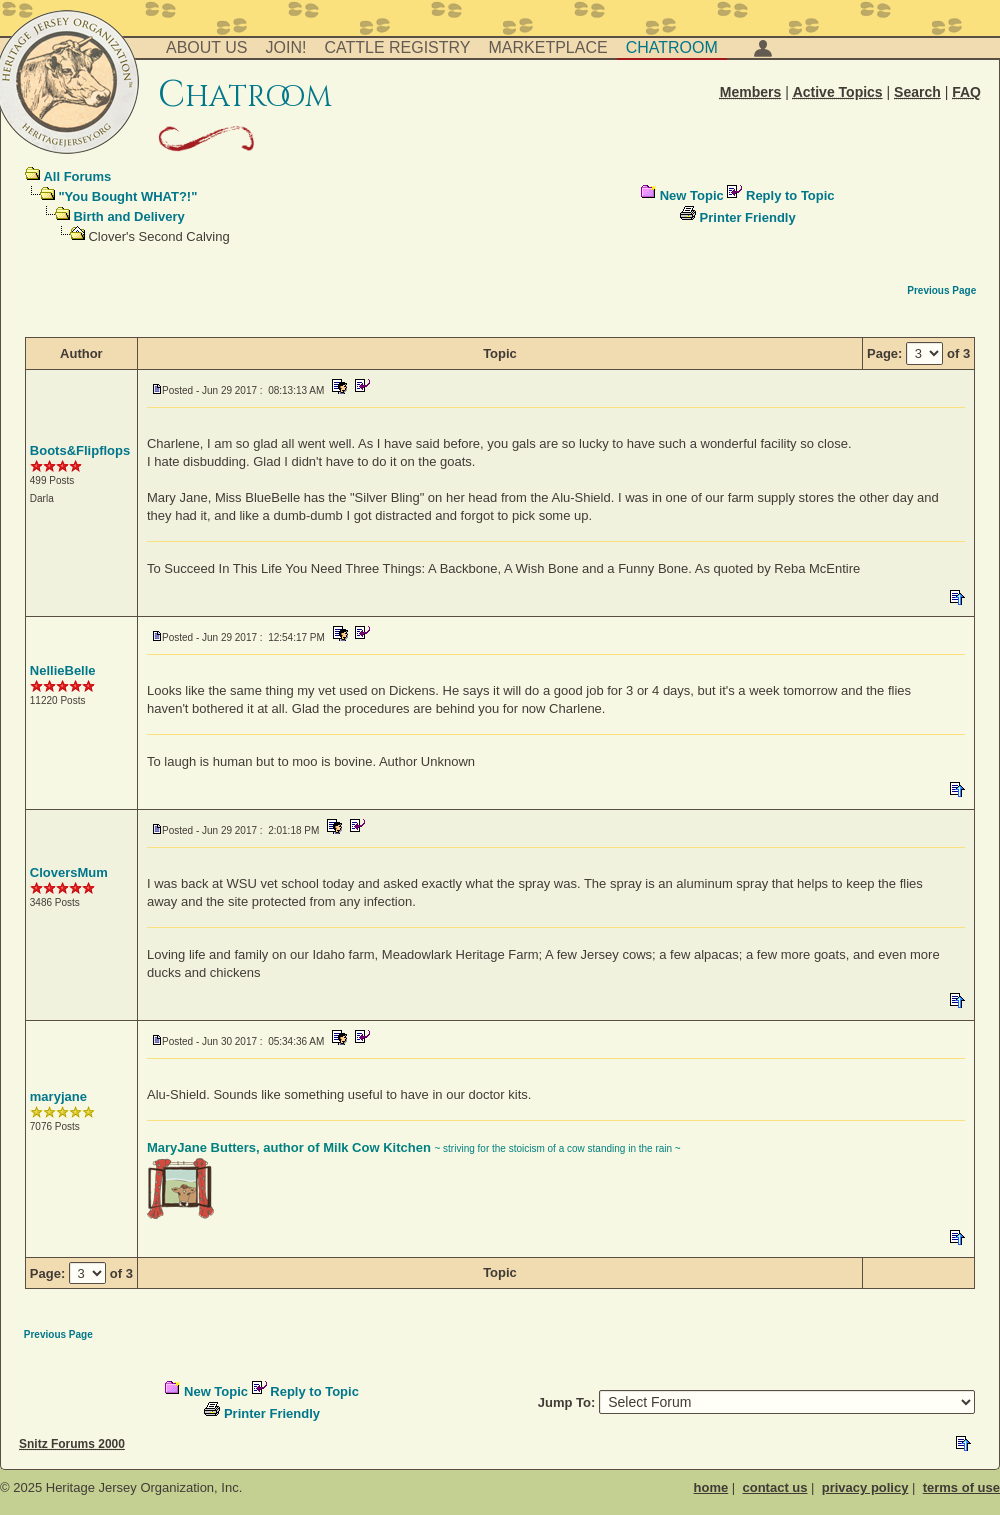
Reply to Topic (790, 195)
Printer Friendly (748, 217)
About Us (207, 47)
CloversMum (69, 872)
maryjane (58, 1096)
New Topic (692, 195)
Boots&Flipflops (80, 450)
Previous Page (941, 290)
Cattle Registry (397, 47)
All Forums (77, 176)
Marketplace (548, 47)
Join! (286, 47)
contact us (774, 1487)
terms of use (961, 1487)
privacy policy (865, 1487)
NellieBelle (63, 670)
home (711, 1487)
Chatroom (672, 47)
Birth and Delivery (128, 216)
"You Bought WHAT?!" (127, 196)
